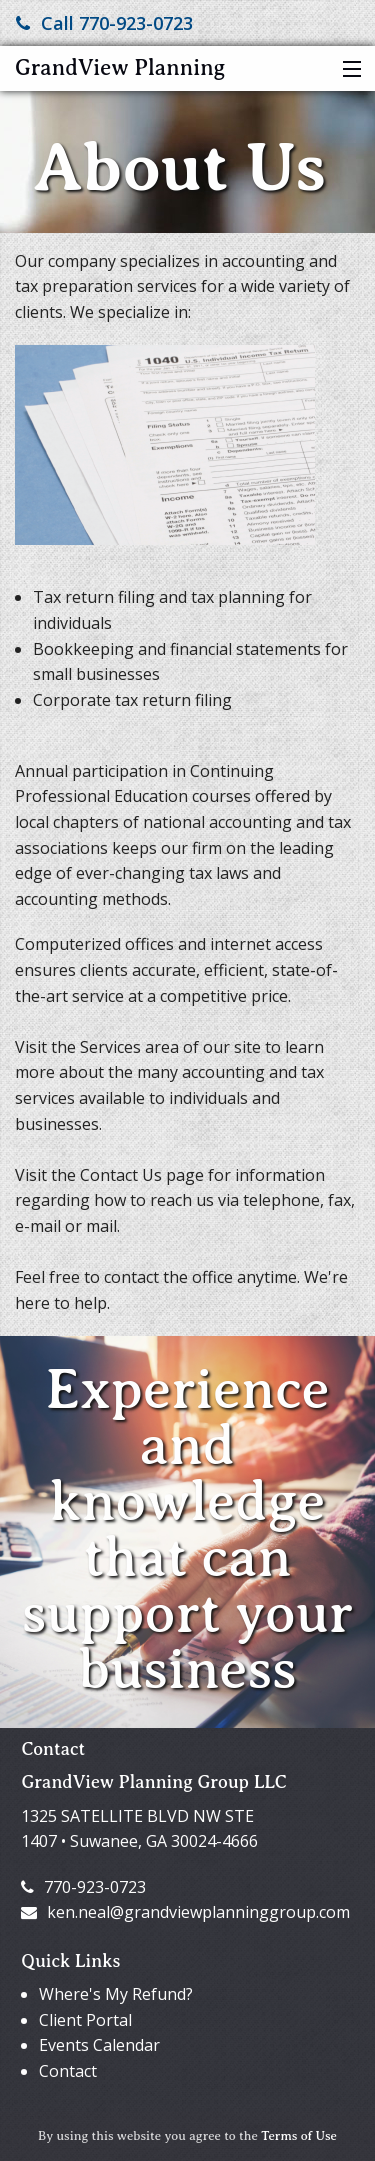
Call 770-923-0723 (104, 23)
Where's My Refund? (116, 1994)
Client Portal (85, 2020)
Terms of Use (299, 2136)
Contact (68, 2071)
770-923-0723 (83, 1887)
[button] (347, 70)
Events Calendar (99, 2045)
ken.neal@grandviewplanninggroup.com (185, 1912)
